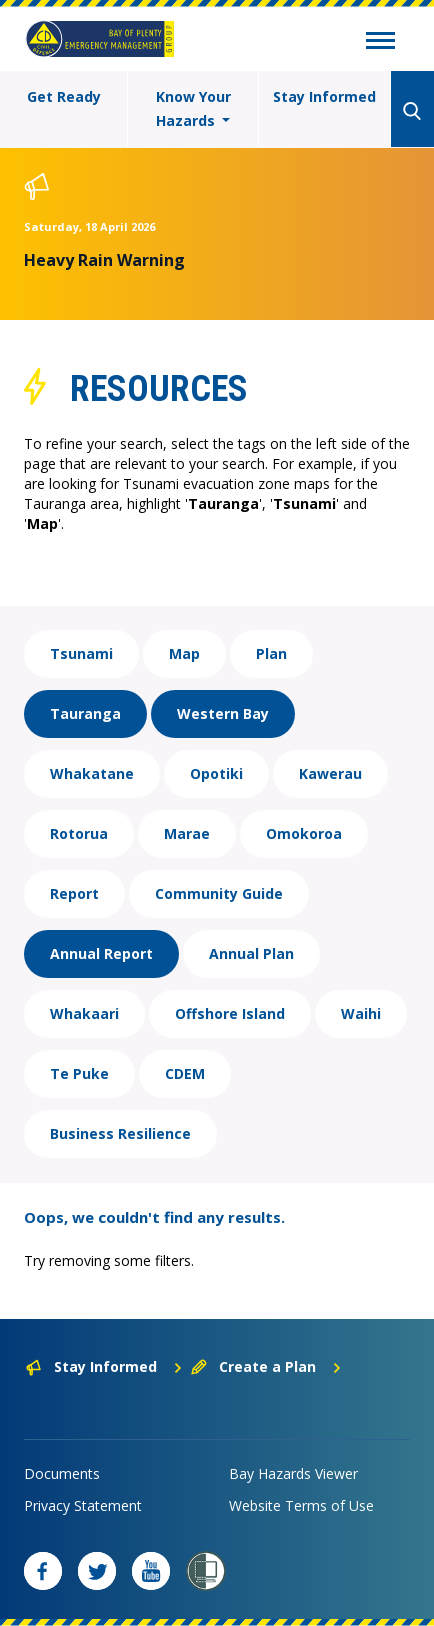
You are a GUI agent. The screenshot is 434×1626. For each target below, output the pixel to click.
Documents (62, 1473)
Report (74, 893)
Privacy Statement (83, 1505)
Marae (187, 833)
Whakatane (92, 773)
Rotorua (79, 833)
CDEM (185, 1073)
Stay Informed (324, 96)
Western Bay (223, 713)
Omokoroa (304, 833)
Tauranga (85, 713)
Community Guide (219, 893)
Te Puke (79, 1073)
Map (184, 653)
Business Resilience (120, 1133)
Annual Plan (251, 953)
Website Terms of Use (301, 1505)
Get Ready (64, 96)
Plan (271, 653)
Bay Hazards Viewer (293, 1473)
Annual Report (101, 953)
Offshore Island (230, 1013)
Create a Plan (266, 1366)
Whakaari (84, 1013)
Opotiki (216, 773)
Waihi (361, 1013)
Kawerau (330, 773)
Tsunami (81, 653)
